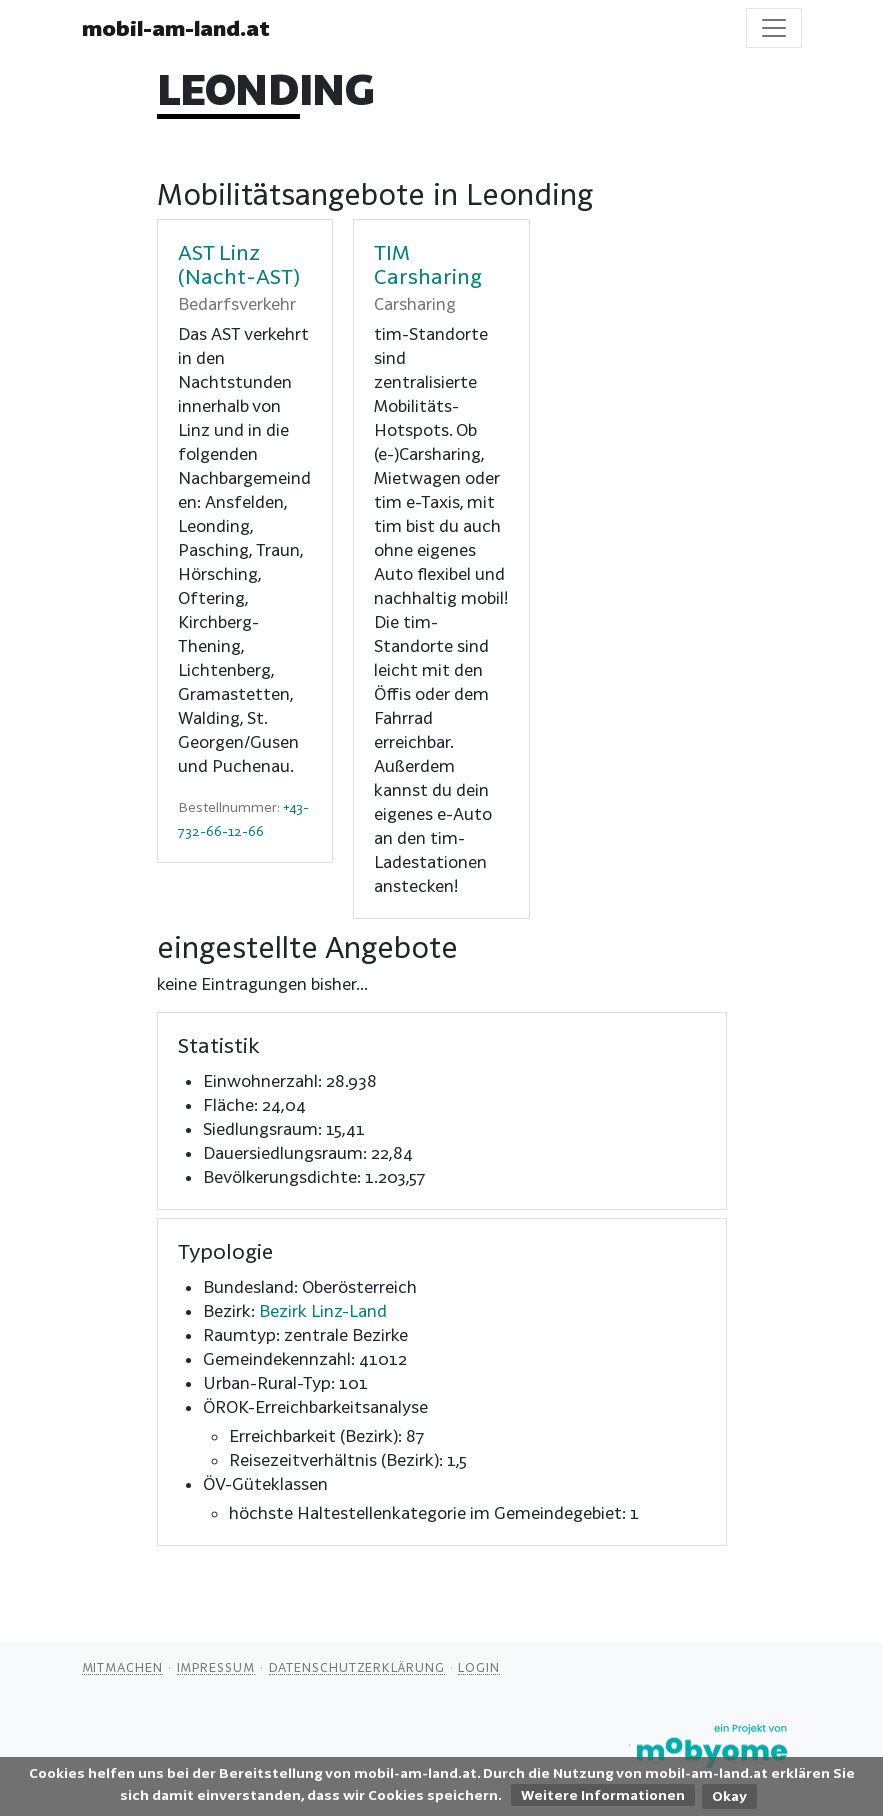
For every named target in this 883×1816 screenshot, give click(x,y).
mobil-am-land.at (176, 28)
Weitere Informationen (603, 1795)
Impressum (216, 1667)
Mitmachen (122, 1667)
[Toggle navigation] (774, 28)
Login (479, 1667)
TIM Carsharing (428, 264)
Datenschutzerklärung (357, 1667)
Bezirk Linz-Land (323, 1310)
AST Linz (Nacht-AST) (239, 264)
